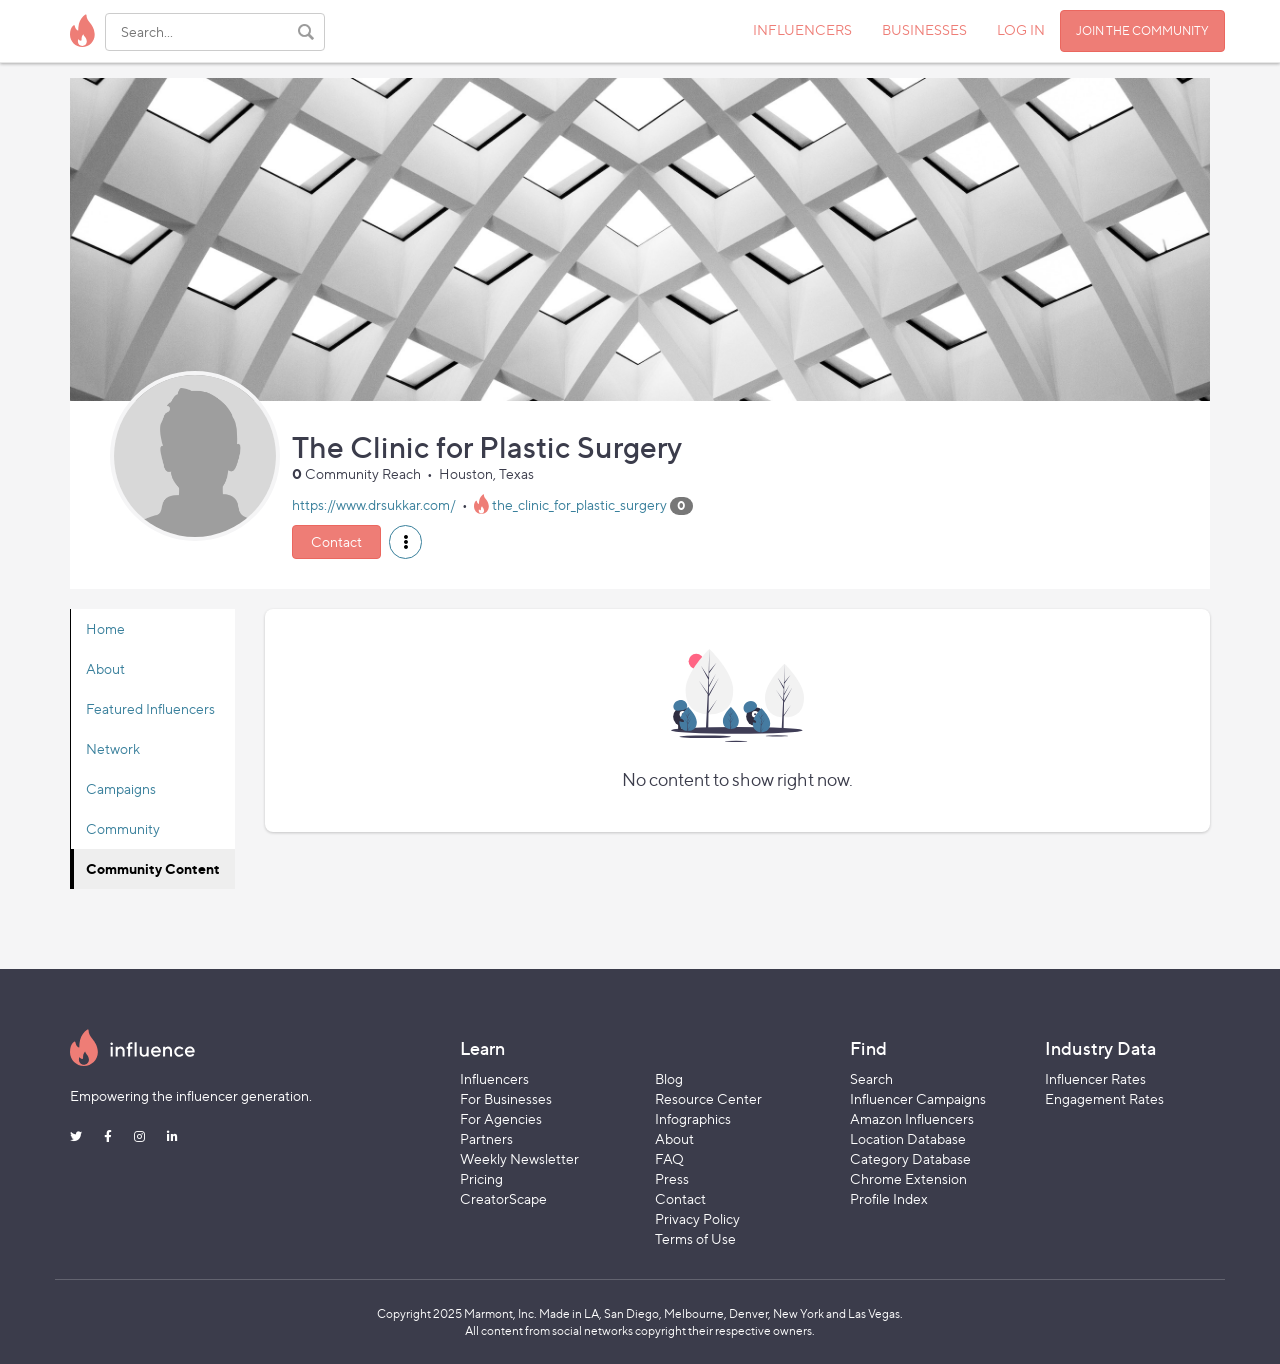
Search (871, 1078)
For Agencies (501, 1118)
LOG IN (1021, 29)
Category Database (910, 1158)
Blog (669, 1078)
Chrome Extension (908, 1178)
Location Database (908, 1138)
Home (105, 628)
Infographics (693, 1118)
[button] (405, 542)
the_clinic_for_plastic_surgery (579, 504)
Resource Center (708, 1098)
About (105, 668)
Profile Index (889, 1198)
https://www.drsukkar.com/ (374, 504)
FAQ (669, 1158)
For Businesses (506, 1098)
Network (113, 748)
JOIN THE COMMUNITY (1142, 30)
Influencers (494, 1078)
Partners (486, 1138)
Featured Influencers (150, 708)
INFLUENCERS (802, 29)
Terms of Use (695, 1238)
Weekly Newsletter (519, 1158)
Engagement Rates (1104, 1098)
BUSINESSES (924, 29)
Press (672, 1178)
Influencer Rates (1095, 1078)
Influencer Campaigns (918, 1098)
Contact (336, 541)
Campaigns (121, 788)
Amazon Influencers (912, 1118)
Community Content (153, 868)
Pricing (481, 1178)
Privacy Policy (697, 1218)
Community (123, 828)
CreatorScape (503, 1198)
